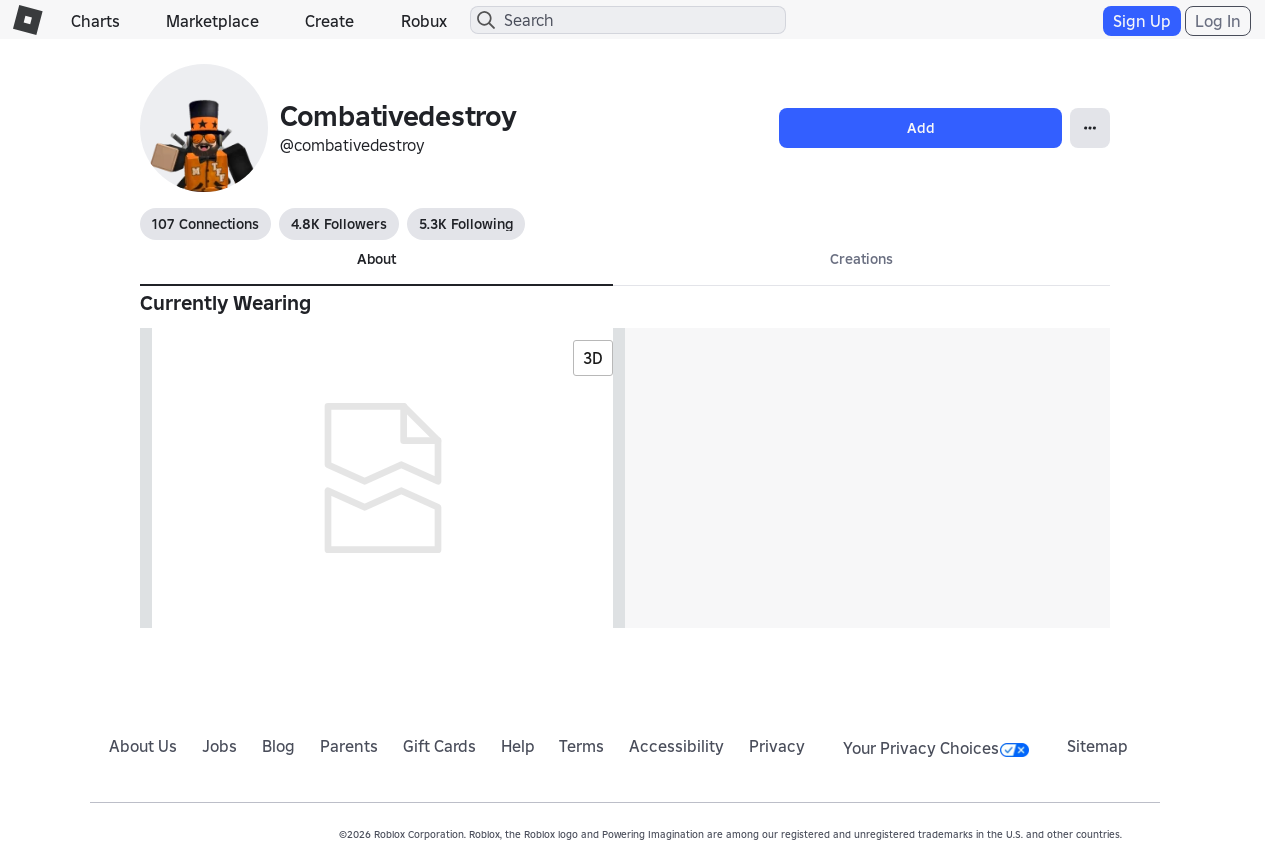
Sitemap (1097, 746)
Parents (349, 746)
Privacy (777, 746)
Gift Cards (439, 746)
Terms (581, 746)
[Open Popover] (1090, 128)
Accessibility (676, 746)
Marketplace (212, 21)
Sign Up (1142, 21)
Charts (95, 21)
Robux (424, 21)
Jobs (219, 746)
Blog (278, 746)
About (376, 259)
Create (329, 21)
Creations (861, 259)
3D (593, 358)
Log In (1218, 21)
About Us (143, 746)
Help (518, 746)
